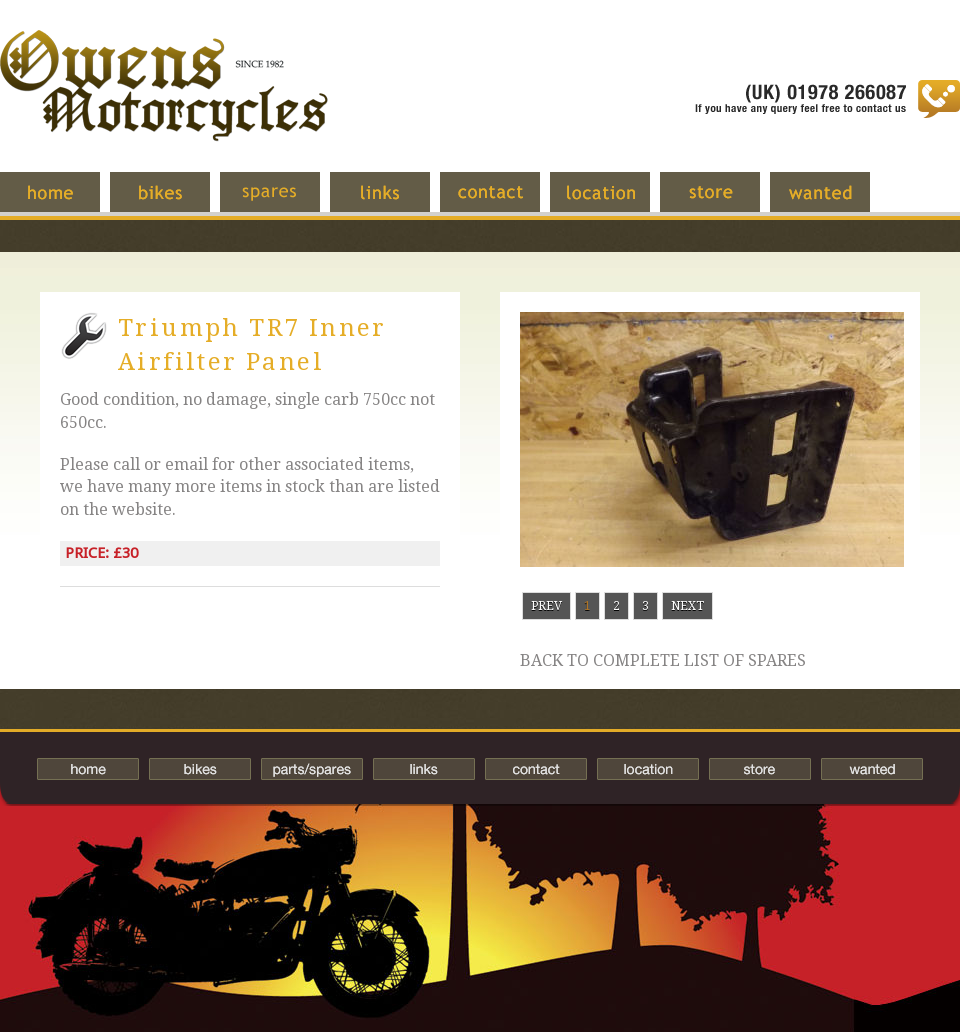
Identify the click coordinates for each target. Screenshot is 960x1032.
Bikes (200, 769)
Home (65, 202)
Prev (546, 606)
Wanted (835, 202)
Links (395, 202)
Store (725, 202)
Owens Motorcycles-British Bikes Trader (164, 105)
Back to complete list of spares (663, 661)
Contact (505, 202)
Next (687, 606)
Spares (285, 202)
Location (615, 202)
